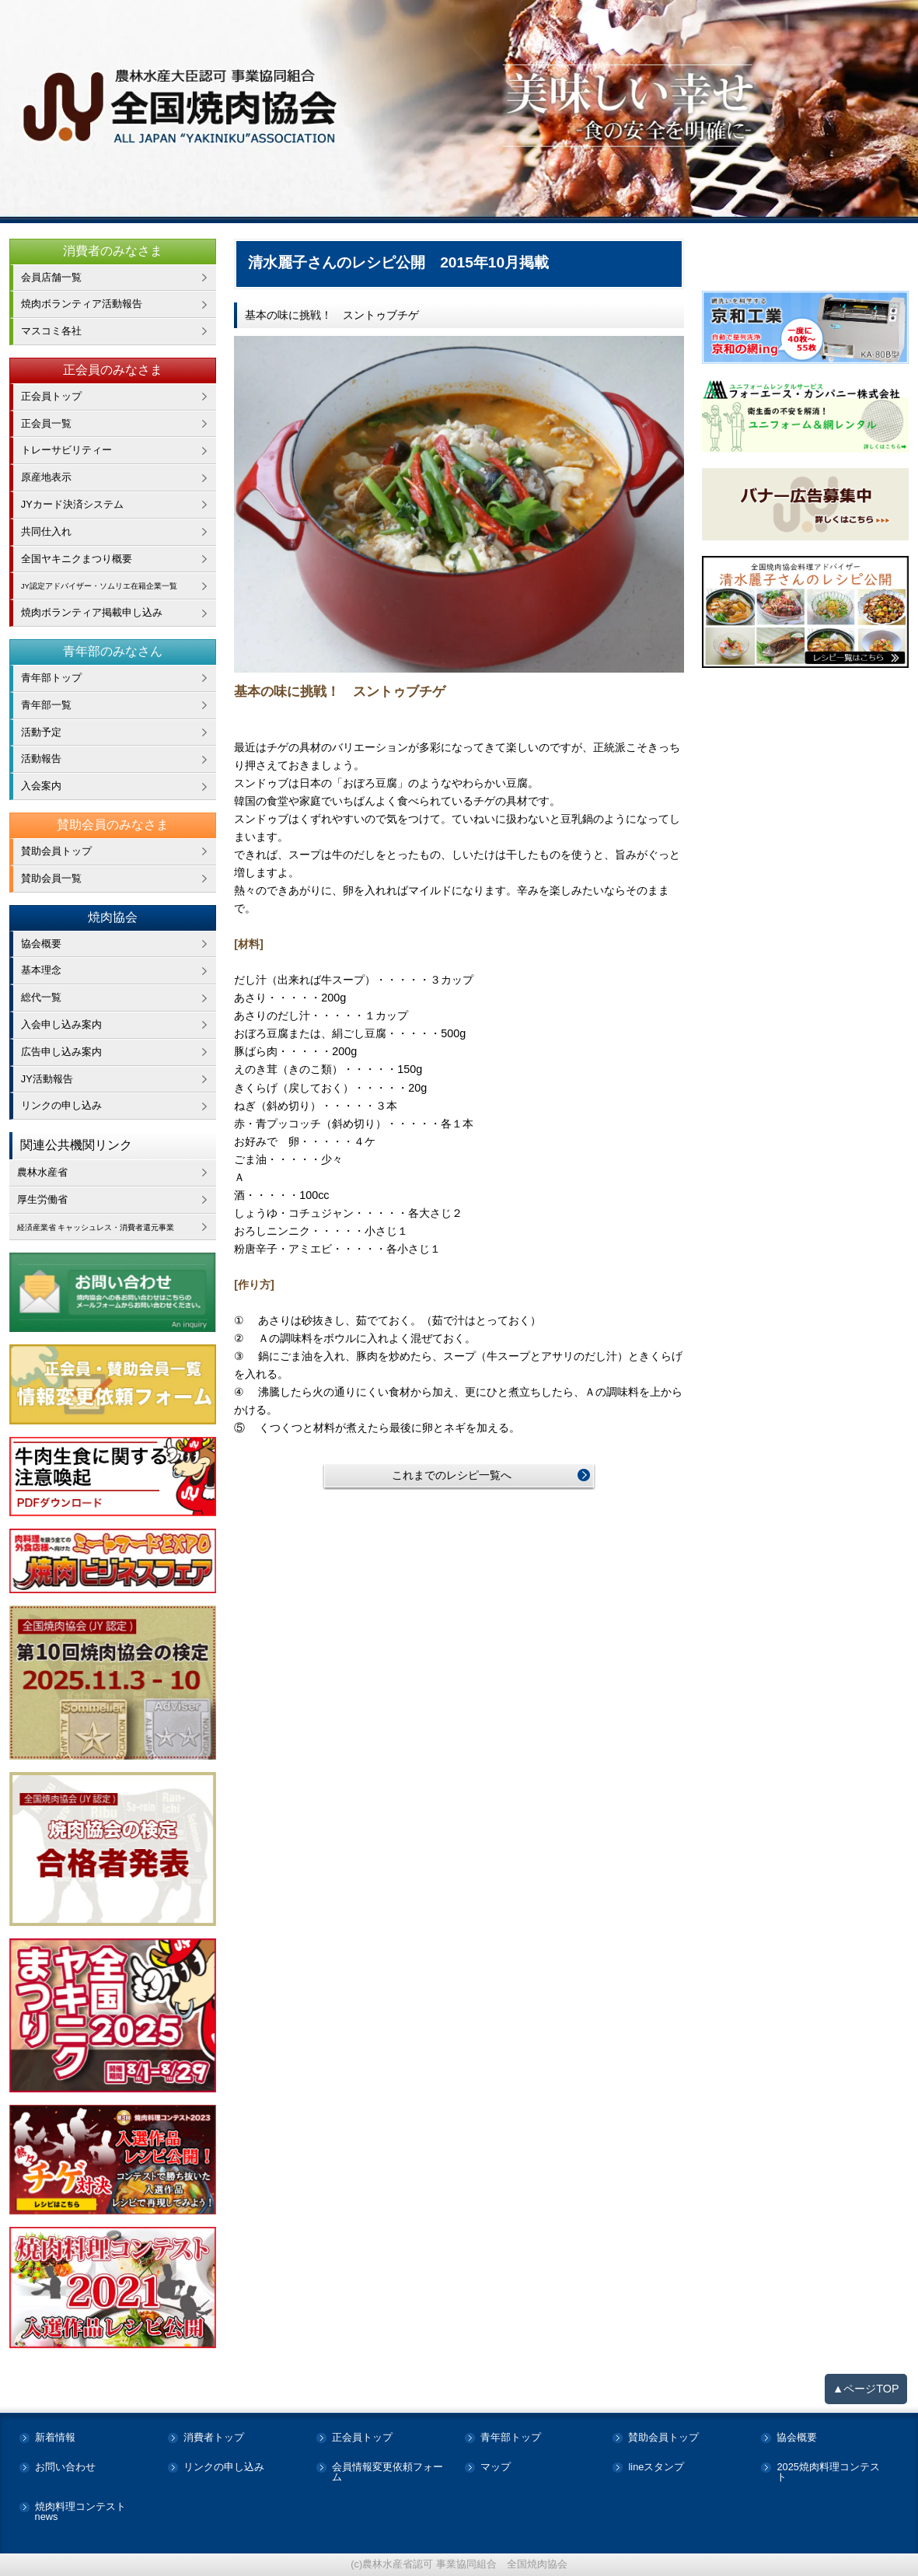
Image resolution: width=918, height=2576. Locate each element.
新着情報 (55, 2438)
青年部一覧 (46, 705)
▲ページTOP (865, 2388)
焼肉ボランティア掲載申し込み (91, 612)
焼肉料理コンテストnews (80, 2512)
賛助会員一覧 (51, 878)
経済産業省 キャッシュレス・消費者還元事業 (116, 1226)
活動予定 (41, 732)
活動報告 (41, 758)
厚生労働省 (42, 1199)
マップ (495, 2467)
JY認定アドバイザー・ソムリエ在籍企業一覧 (118, 585)
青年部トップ (51, 677)
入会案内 (41, 786)
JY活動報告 (47, 1079)
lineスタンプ (656, 2467)
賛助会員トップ (56, 851)
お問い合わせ (65, 2467)
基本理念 (41, 970)
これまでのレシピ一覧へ (451, 1475)
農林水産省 (42, 1172)
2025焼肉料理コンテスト (828, 2472)
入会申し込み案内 (61, 1024)
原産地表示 (46, 477)
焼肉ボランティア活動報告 (81, 303)
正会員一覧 (46, 423)
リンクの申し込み (61, 1105)
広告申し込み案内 (61, 1051)
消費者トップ (213, 2438)
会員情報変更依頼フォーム (387, 2472)
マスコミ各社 (51, 331)
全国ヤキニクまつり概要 (76, 558)
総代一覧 (41, 997)
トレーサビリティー (66, 450)
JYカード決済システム (72, 504)
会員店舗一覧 (51, 277)
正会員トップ (51, 396)
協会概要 (41, 943)
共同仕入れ (46, 531)
